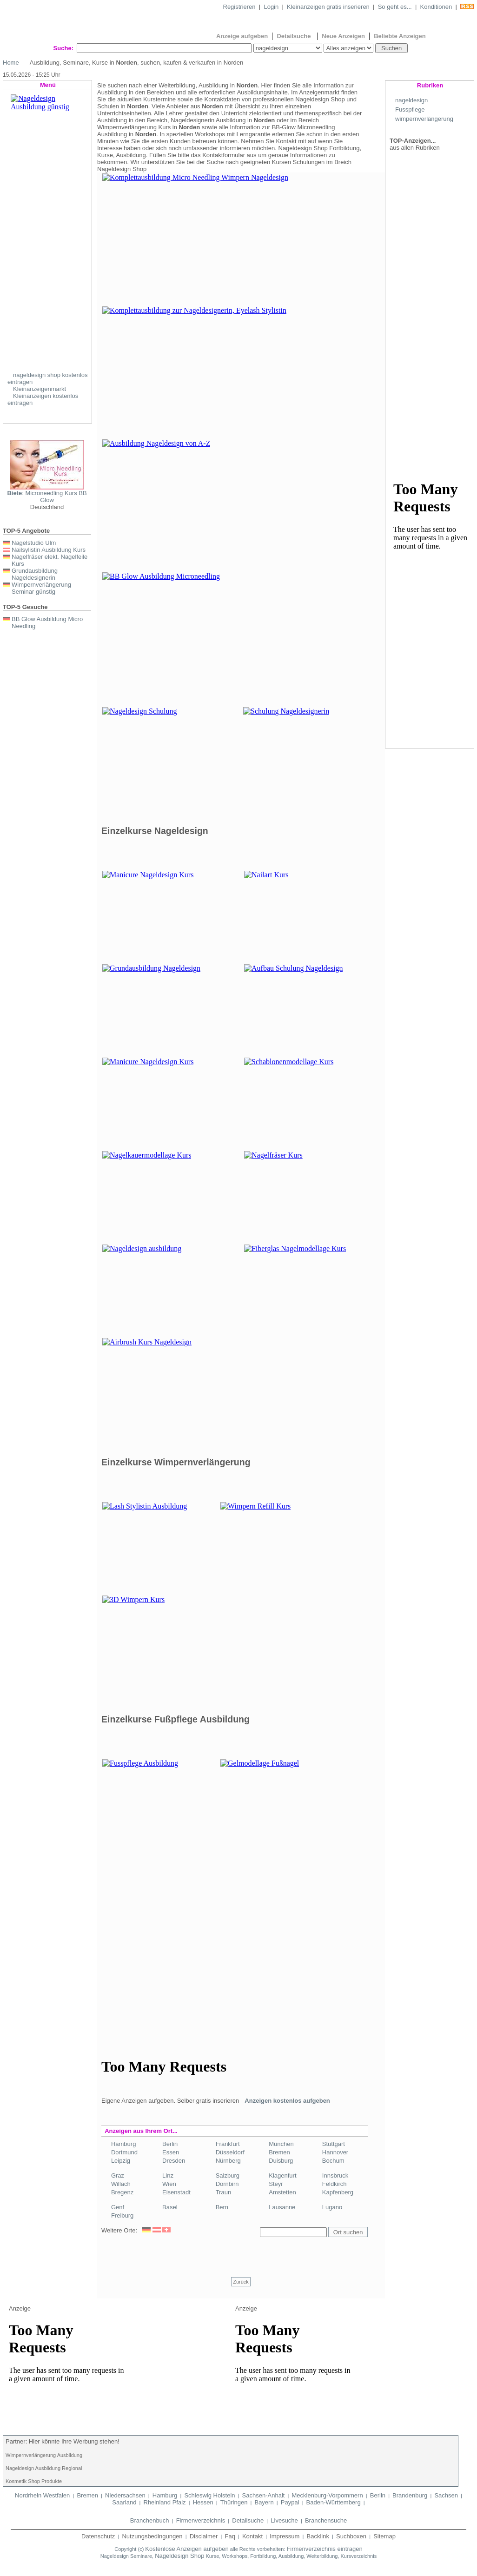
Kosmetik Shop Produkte (34, 2481)
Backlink (318, 2536)
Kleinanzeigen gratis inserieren (328, 6)
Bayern (263, 2502)
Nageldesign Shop (179, 2555)
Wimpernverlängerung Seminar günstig (41, 588)
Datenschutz (98, 2536)
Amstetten (282, 2192)
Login (271, 6)
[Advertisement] (177, 1934)
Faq (230, 2536)
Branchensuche (326, 2520)
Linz (167, 2175)
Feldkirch (334, 2183)
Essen (170, 2152)
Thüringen (234, 2502)
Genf (117, 2207)
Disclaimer (204, 2536)
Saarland (124, 2502)
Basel (170, 2207)
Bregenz (122, 2192)
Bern (222, 2207)
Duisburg (281, 2160)
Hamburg (123, 2143)
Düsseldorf (230, 2152)
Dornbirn (227, 2183)
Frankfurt (228, 2143)
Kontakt (252, 2536)
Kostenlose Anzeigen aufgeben (186, 2548)
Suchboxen (351, 2536)
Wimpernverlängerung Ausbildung (44, 2455)
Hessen (203, 2502)
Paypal (290, 2502)
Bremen (279, 2152)
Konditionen (436, 6)
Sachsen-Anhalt (263, 2495)
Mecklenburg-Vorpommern (327, 2495)
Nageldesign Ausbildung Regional (44, 2468)
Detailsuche (294, 36)
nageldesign (411, 100)
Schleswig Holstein (209, 2495)
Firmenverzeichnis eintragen (324, 2548)
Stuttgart (333, 2143)
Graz (117, 2175)
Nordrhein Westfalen (42, 2495)
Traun (223, 2192)
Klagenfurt (282, 2175)
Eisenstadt (176, 2192)
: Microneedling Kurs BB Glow (46, 496)
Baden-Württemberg (333, 2502)
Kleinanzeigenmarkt (39, 388)
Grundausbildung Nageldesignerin (35, 574)
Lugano (332, 2207)
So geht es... (395, 6)
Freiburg (122, 2215)
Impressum (284, 2536)
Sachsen (446, 2495)
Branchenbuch (149, 2520)
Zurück (241, 2282)
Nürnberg (228, 2160)
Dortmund (124, 2152)
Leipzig (120, 2160)
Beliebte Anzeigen (399, 36)
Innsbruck (335, 2175)
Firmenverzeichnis (200, 2520)
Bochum (333, 2160)
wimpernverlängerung (424, 118)
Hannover (335, 2152)
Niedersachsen (125, 2495)
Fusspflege (410, 109)
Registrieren (239, 6)
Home (11, 62)
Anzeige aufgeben (242, 36)
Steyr (276, 2183)
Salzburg (227, 2175)
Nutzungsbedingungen (152, 2536)
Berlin (170, 2143)
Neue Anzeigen (343, 36)
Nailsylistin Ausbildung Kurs (49, 549)
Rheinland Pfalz (165, 2502)
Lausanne (282, 2207)
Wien (169, 2183)
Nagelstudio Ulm (34, 542)
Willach (121, 2183)
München (281, 2143)
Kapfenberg (337, 2192)
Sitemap (384, 2536)
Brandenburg (409, 2495)
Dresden (173, 2160)
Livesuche (284, 2520)
